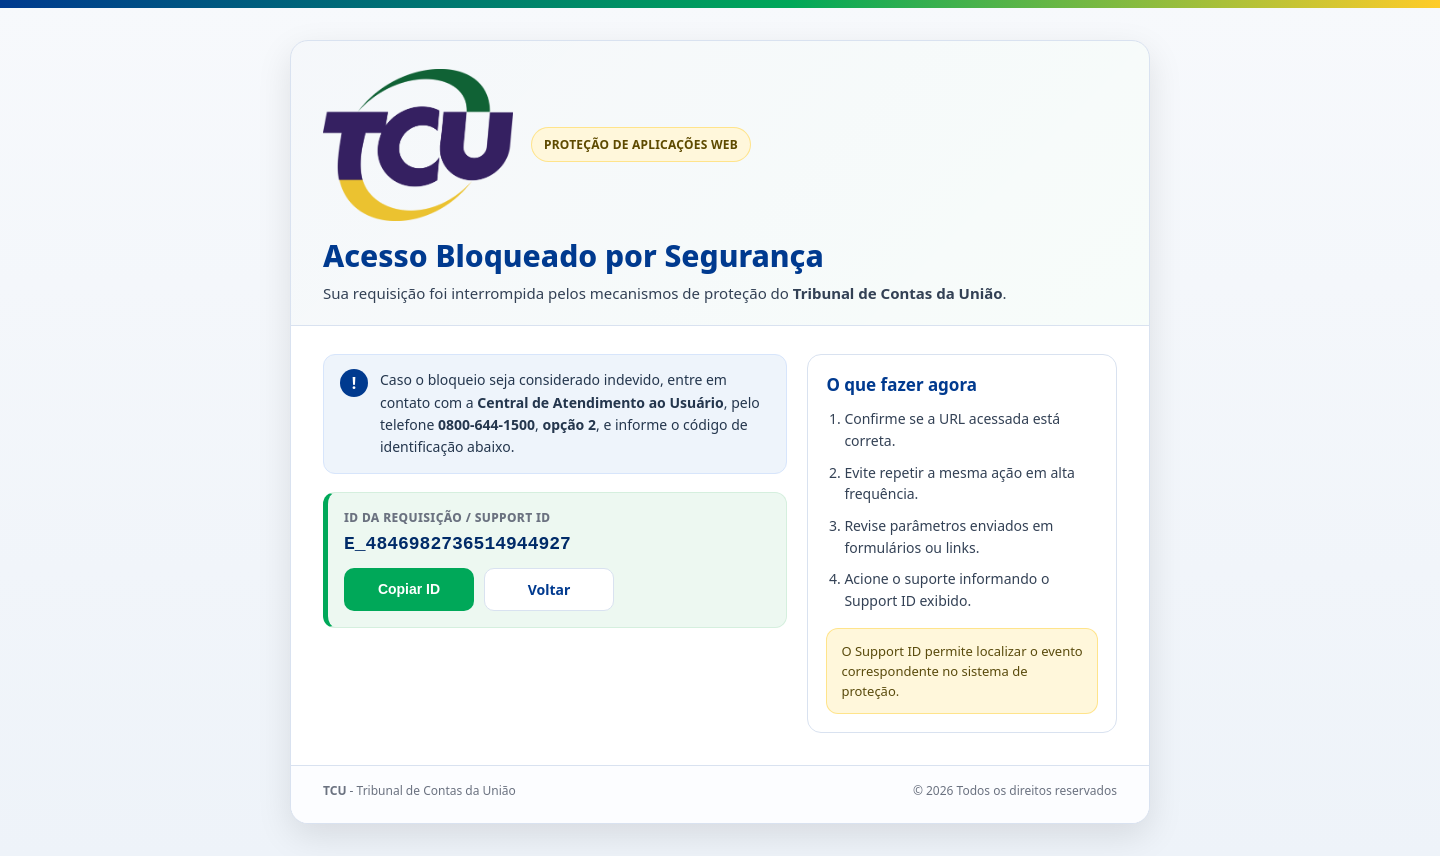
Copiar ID (409, 589)
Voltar (549, 589)
